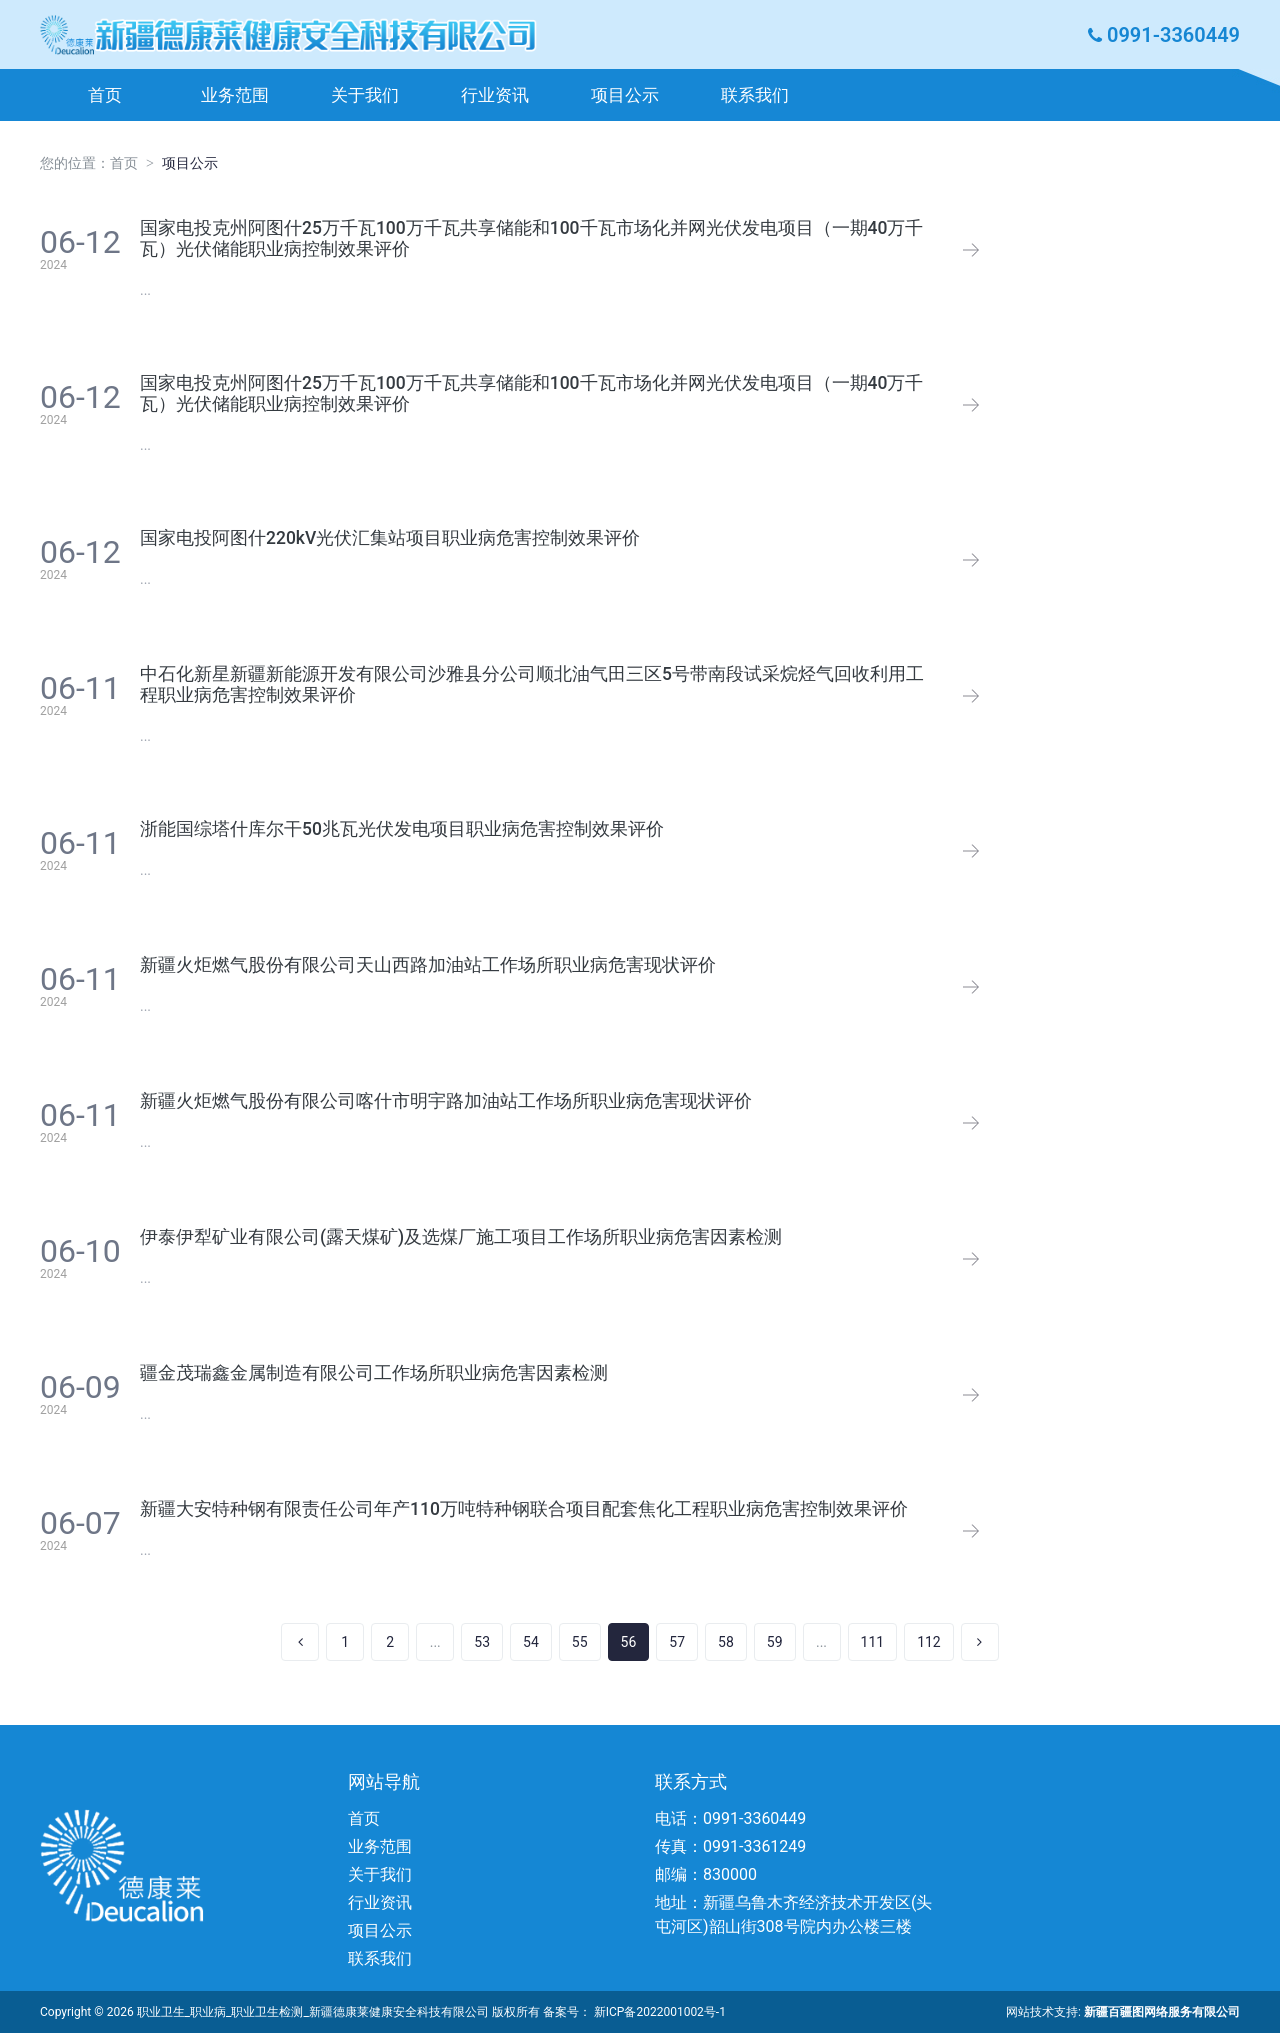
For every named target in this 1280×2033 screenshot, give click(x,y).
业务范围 (235, 95)
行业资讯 (495, 95)
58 (726, 1642)
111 (873, 1642)
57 (677, 1642)
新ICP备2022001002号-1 (660, 2012)
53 (482, 1642)
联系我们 (755, 95)
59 (775, 1642)
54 (531, 1642)
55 (580, 1642)
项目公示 (625, 95)
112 (929, 1642)
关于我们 (365, 95)
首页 (105, 95)
